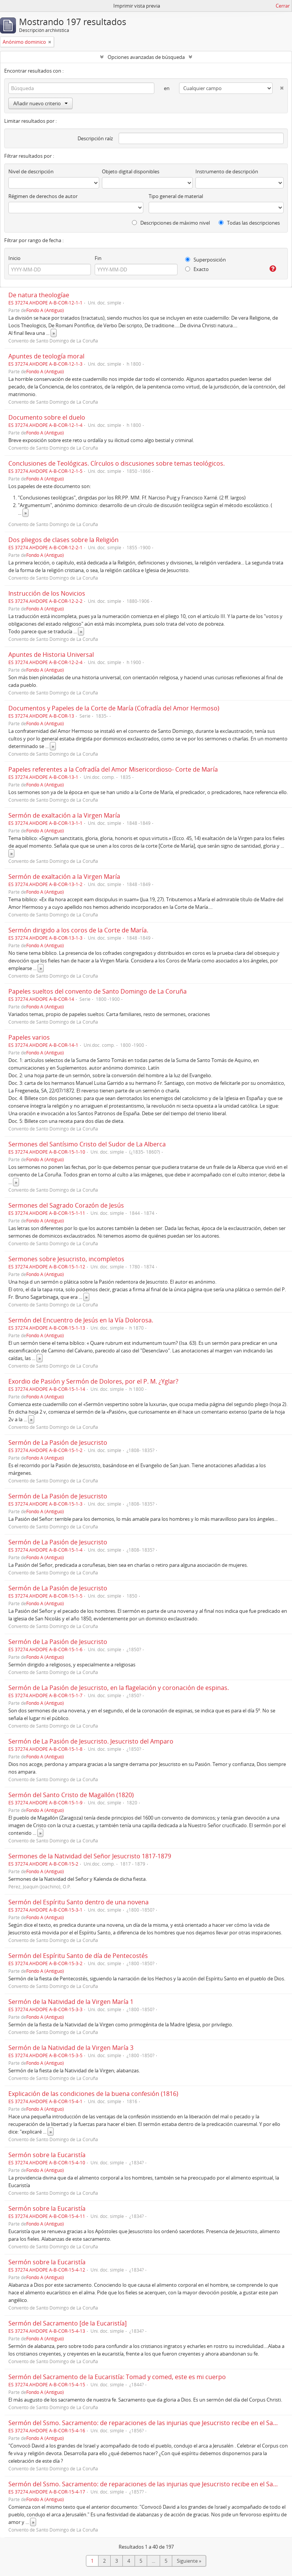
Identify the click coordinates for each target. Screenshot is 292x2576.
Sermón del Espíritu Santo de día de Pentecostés (78, 1955)
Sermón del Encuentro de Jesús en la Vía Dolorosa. (80, 1320)
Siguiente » (189, 2560)
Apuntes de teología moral (46, 356)
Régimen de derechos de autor (43, 196)
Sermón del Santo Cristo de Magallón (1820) (71, 1795)
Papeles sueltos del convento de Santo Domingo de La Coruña (97, 991)
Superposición (205, 259)
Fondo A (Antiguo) (45, 310)
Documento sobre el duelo (46, 417)
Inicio (14, 258)
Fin (98, 258)
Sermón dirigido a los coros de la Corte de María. (78, 930)
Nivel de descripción (31, 171)
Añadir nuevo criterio (40, 103)
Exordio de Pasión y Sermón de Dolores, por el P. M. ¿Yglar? (93, 1381)
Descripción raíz (95, 138)
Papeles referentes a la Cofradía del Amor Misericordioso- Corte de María (113, 769)
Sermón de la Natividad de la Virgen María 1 (70, 2001)
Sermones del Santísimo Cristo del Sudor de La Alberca (87, 1144)
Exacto (197, 269)
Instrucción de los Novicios (46, 593)
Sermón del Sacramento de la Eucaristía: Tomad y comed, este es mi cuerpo (117, 2377)
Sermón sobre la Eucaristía (47, 2155)
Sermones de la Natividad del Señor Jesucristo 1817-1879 (89, 1856)
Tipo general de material (176, 196)
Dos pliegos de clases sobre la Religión (63, 540)
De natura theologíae (38, 295)
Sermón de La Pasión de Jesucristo (57, 1442)
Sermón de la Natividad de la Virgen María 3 (70, 2047)
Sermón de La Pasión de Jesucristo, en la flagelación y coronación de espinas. (118, 1688)
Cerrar (283, 5)
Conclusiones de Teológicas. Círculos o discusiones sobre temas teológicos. (116, 463)
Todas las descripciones (249, 222)
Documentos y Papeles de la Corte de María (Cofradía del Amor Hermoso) (113, 708)
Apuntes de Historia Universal (51, 654)
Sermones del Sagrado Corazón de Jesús (66, 1205)
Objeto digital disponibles (130, 171)
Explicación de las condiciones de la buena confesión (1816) (93, 2093)
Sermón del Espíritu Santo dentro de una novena (78, 1902)
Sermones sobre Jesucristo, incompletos (66, 1259)
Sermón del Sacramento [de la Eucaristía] (67, 2323)
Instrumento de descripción (226, 171)
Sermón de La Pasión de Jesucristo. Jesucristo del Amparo (90, 1741)
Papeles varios (29, 1037)
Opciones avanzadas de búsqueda (146, 57)
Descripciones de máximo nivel (171, 222)
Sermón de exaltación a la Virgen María (64, 815)
